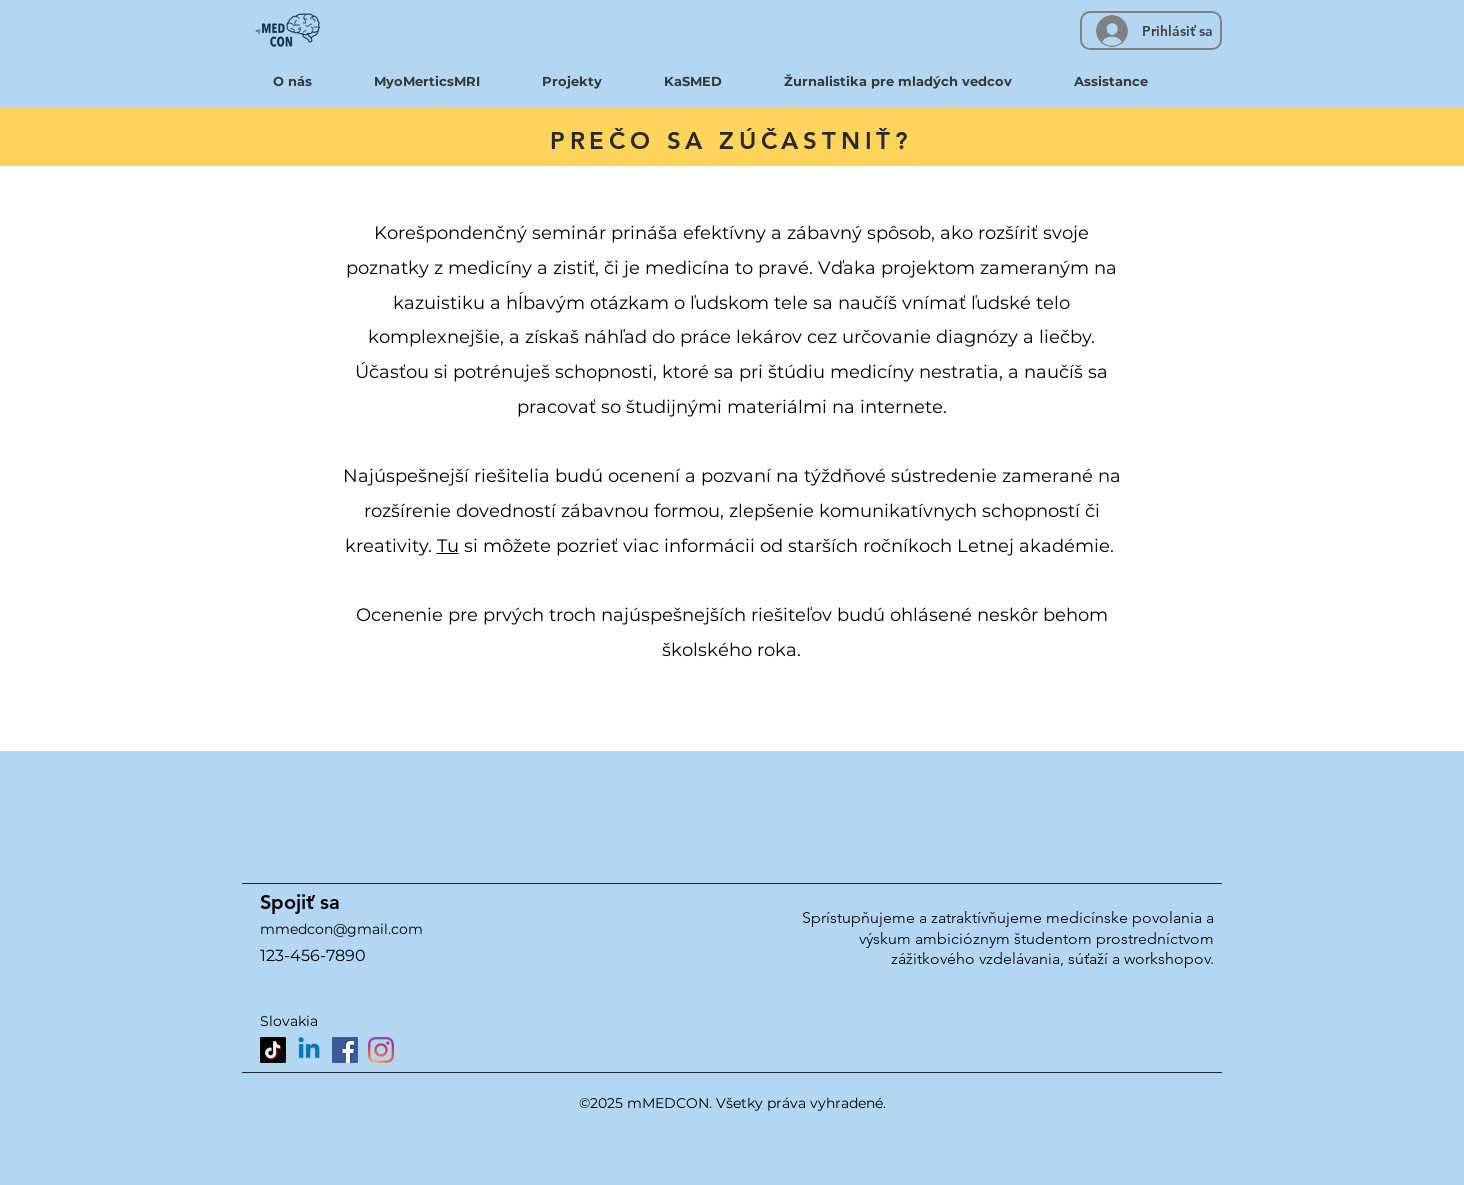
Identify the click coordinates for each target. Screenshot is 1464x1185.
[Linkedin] (309, 1050)
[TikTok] (273, 1050)
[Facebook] (345, 1050)
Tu (448, 546)
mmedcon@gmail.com (341, 929)
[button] (693, 81)
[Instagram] (381, 1050)
